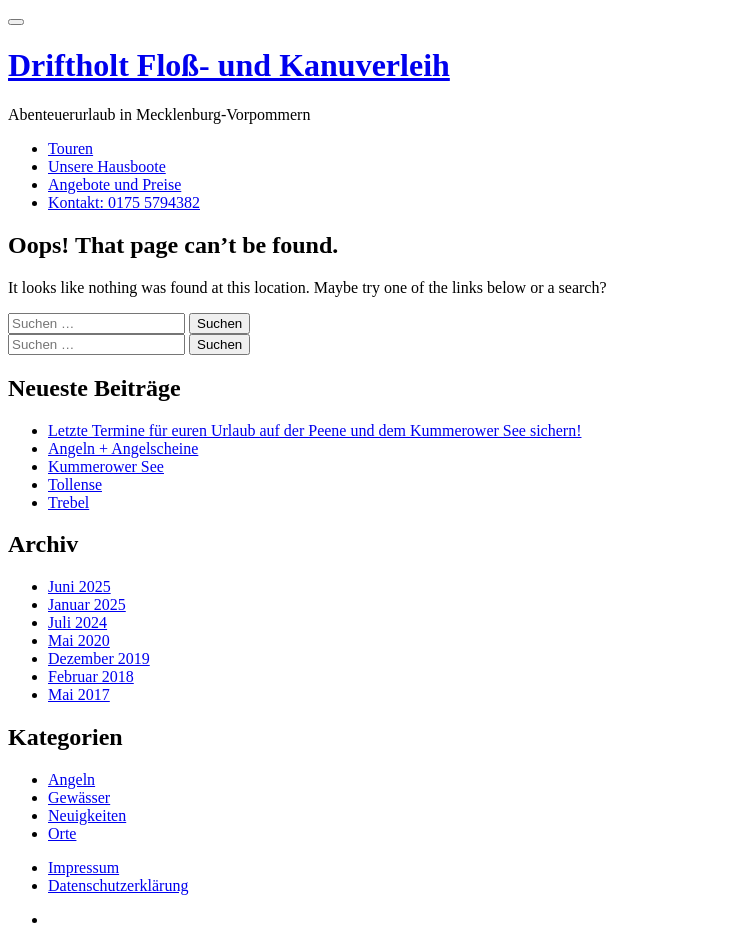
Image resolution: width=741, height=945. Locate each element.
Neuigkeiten (87, 815)
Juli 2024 (77, 622)
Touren (70, 148)
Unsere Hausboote (107, 166)
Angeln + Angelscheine (123, 448)
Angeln (71, 779)
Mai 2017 (79, 694)
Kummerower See (106, 466)
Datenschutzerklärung (118, 885)
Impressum (83, 867)
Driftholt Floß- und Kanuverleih (229, 65)
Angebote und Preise (114, 184)
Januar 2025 (87, 604)
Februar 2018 (91, 676)
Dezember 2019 (99, 658)
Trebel (68, 502)
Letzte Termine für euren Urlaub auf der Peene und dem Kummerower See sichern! (314, 430)
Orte (62, 833)
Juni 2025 (79, 586)
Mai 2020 (79, 640)
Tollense (75, 484)
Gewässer (79, 797)
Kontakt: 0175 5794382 (124, 202)
